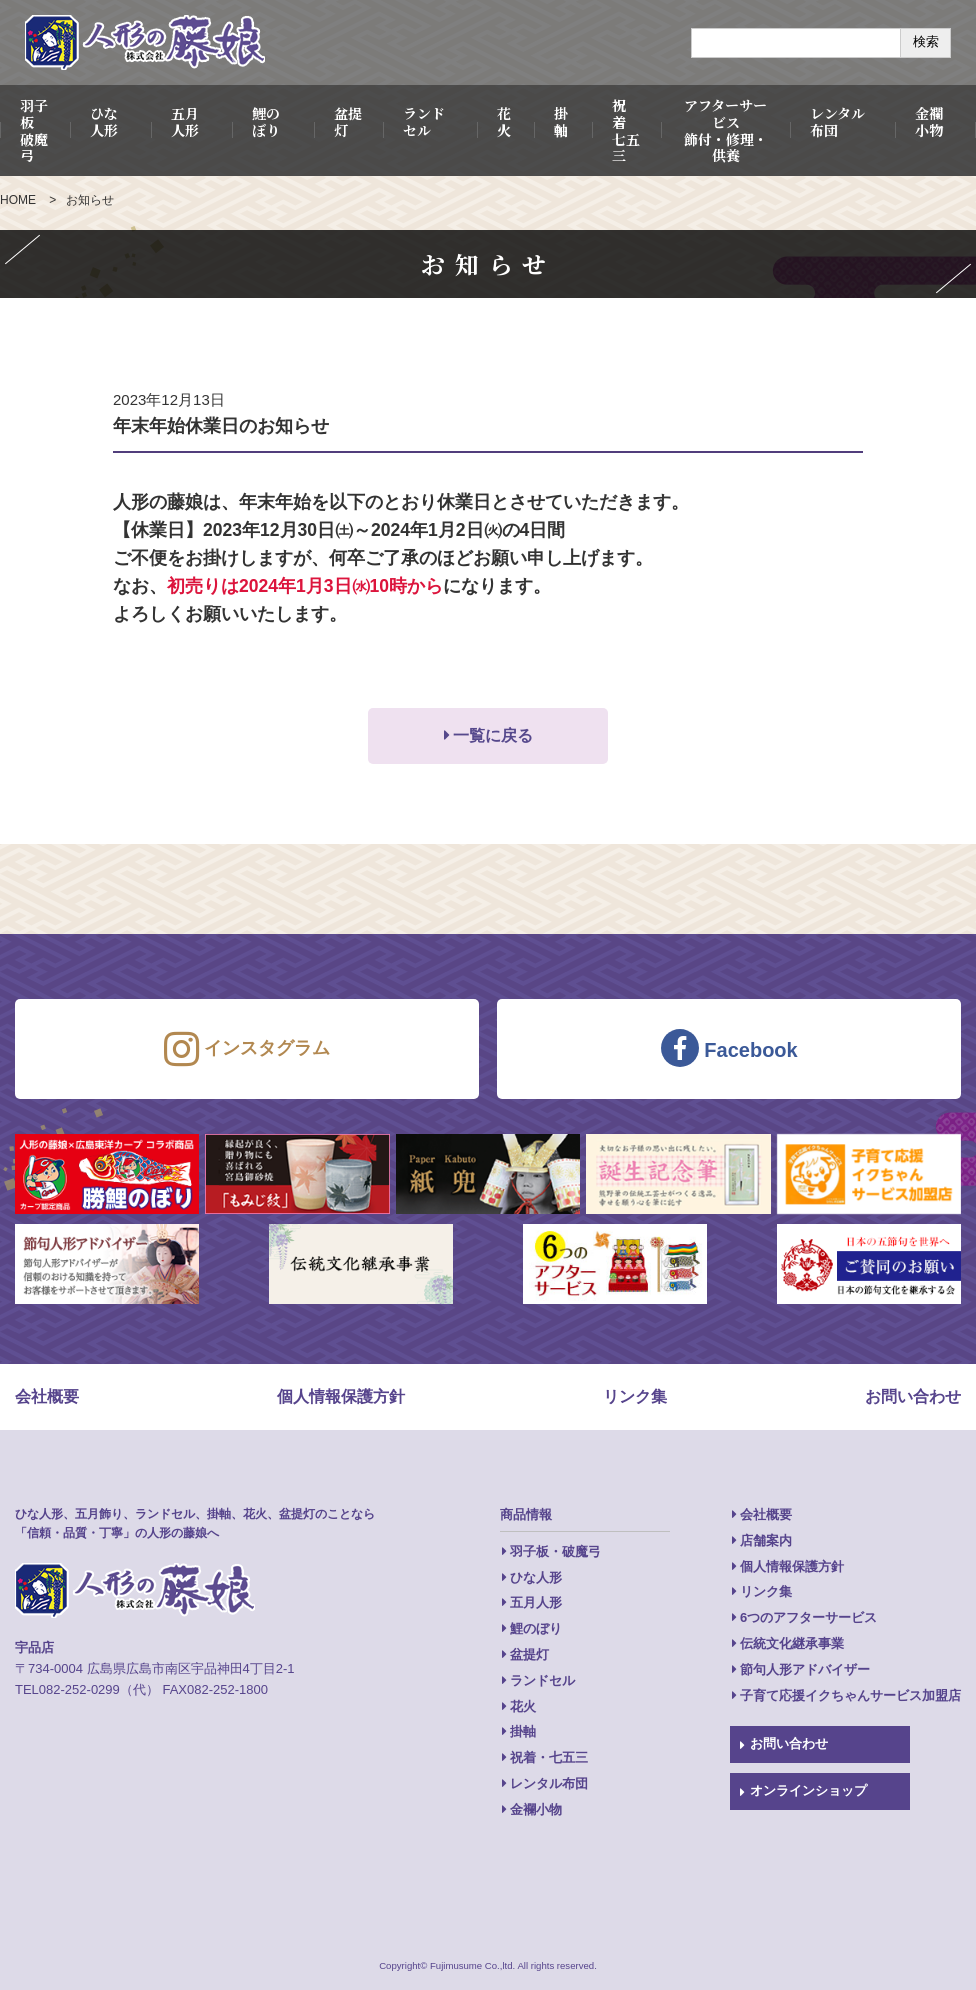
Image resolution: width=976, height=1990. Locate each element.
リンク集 (635, 1396)
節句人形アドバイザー (805, 1669)
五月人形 (185, 121)
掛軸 (561, 121)
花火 (504, 121)
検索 (926, 41)
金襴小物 (929, 121)
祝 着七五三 (626, 130)
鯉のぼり (266, 121)
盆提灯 (348, 121)
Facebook (729, 1048)
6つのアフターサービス (808, 1617)
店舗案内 (766, 1540)
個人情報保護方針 (341, 1396)
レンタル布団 (837, 121)
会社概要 (47, 1396)
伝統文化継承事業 (792, 1643)
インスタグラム (247, 1049)
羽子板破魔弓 (34, 130)
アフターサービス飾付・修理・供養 (726, 130)
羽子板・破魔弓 (555, 1551)
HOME (18, 200)
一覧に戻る (493, 735)
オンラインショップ (808, 1790)
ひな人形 (104, 121)
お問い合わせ (913, 1396)
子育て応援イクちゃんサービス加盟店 (850, 1695)
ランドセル (424, 121)
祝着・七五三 (549, 1757)
